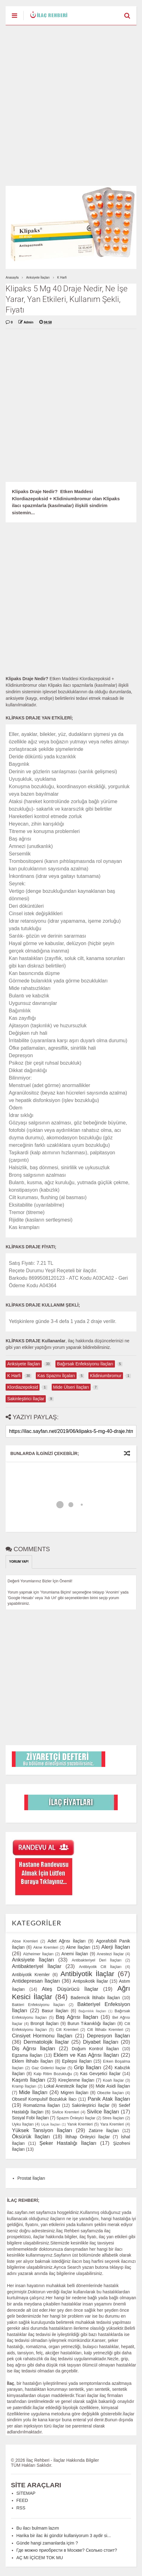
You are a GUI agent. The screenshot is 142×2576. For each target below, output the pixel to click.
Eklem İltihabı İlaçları (32, 2061)
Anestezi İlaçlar (110, 1954)
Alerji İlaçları (115, 1947)
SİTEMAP (26, 2493)
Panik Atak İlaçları (109, 2099)
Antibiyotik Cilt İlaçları (100, 1967)
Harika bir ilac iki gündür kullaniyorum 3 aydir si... (64, 2535)
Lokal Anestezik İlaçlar (66, 2086)
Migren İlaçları (74, 2092)
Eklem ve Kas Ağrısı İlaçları (86, 2055)
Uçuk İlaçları (50, 2124)
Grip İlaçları (87, 2067)
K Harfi (62, 277)
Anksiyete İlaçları (38, 277)
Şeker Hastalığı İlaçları (68, 2143)
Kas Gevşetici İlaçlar (100, 2073)
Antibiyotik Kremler (31, 1974)
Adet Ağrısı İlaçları (67, 1940)
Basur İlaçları (55, 2010)
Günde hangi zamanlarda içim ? (47, 2543)
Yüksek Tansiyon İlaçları (42, 2130)
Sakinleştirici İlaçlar (90, 2105)
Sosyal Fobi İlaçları (30, 2117)
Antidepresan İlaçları (36, 1981)
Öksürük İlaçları (31, 2137)
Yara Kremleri (112, 2124)
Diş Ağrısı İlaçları (33, 2048)
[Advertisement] (71, 106)
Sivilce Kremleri (65, 2112)
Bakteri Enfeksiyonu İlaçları (38, 2005)
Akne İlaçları (78, 1947)
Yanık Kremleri (79, 2124)
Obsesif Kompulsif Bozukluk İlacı (44, 2099)
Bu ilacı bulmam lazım (38, 2528)
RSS (21, 2507)
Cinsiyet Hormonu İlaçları (42, 2036)
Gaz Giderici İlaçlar (48, 2068)
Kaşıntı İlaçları (28, 2080)
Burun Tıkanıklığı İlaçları (92, 2023)
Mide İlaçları (33, 2092)
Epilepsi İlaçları (77, 2061)
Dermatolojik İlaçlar (46, 2042)
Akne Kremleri (45, 1947)
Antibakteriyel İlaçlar (36, 1966)
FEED (22, 2500)
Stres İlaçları (113, 2118)
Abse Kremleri (25, 1941)
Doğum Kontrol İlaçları (95, 2048)
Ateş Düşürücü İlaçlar (70, 1989)
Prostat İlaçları (31, 2178)
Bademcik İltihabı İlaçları (95, 1997)
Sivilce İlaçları (103, 2112)
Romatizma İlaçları (41, 2105)
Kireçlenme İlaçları (76, 2080)
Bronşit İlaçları (45, 2023)
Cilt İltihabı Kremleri (105, 2029)
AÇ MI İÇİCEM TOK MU (40, 2557)
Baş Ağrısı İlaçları (77, 2017)
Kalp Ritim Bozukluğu (53, 2074)
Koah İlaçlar (113, 2080)
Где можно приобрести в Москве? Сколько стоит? (67, 2550)
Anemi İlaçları (74, 1953)
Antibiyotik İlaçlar (87, 1974)
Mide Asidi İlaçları (113, 2086)
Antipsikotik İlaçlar (90, 1981)
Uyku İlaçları (23, 2124)
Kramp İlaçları (24, 2086)
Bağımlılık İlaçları (92, 2011)
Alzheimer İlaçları (38, 1954)
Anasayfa (12, 277)
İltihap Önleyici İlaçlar (87, 2136)
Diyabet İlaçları (100, 2042)
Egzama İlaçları (27, 2055)
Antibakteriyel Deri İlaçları (96, 1960)
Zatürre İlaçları (104, 2130)
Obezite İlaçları (110, 2093)
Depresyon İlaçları (108, 2036)
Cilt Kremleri (67, 2029)
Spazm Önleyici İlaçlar (76, 2118)
